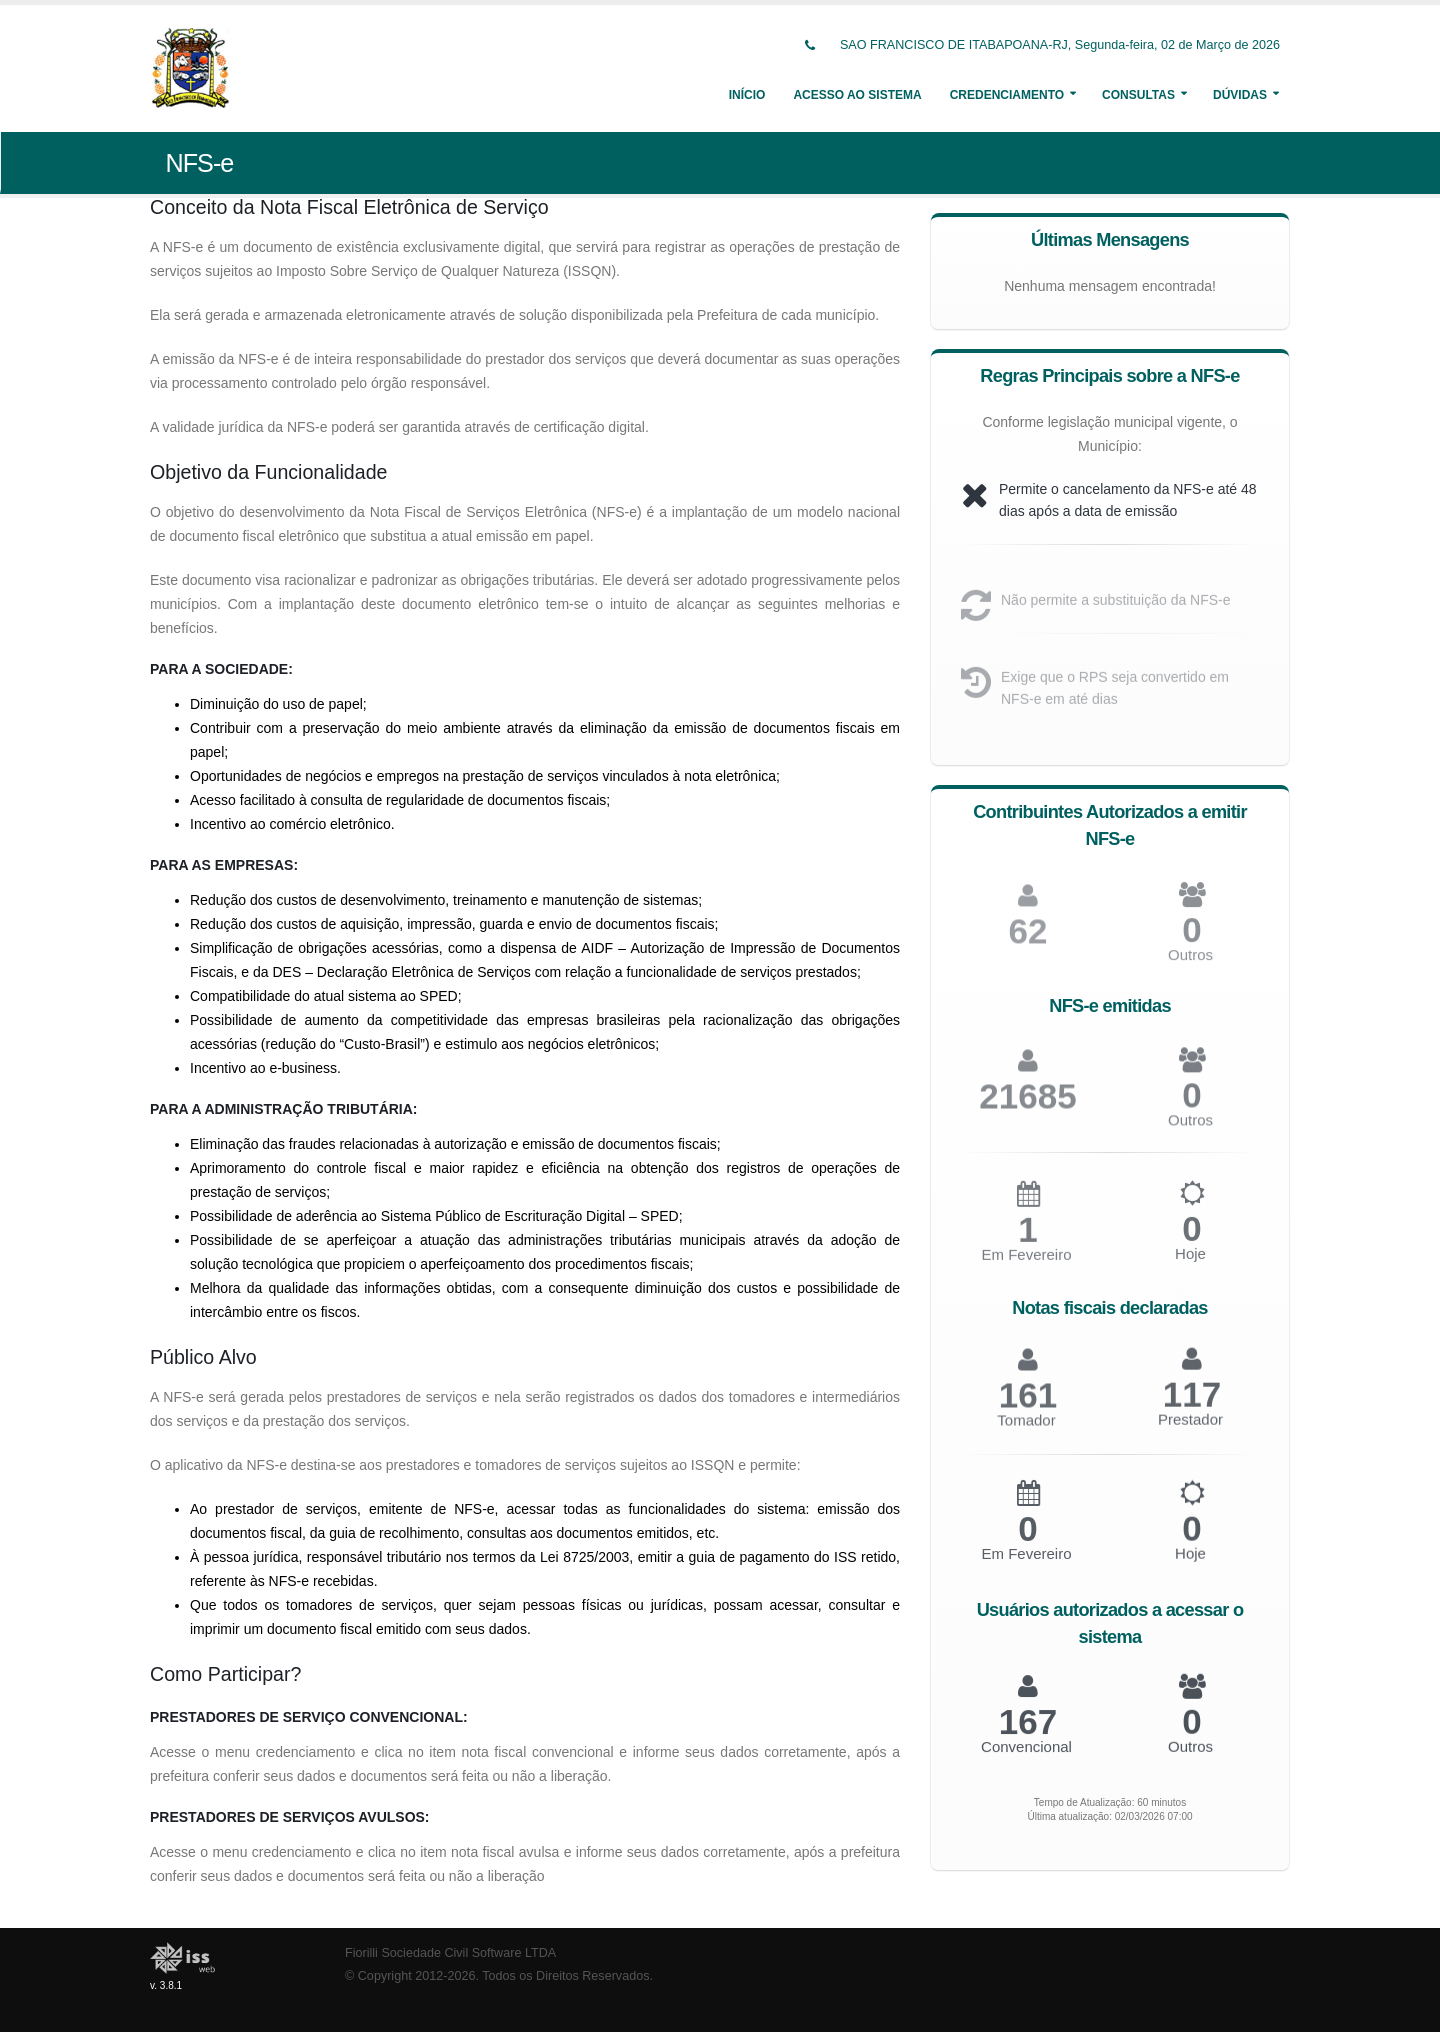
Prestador (1190, 1426)
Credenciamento (1007, 95)
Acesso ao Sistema (857, 95)
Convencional (1026, 1751)
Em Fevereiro (1026, 1263)
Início (747, 95)
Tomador (1026, 1427)
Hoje (1190, 1261)
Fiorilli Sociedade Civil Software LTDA (450, 1953)
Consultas (1138, 95)
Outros (1190, 963)
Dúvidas (1240, 95)
